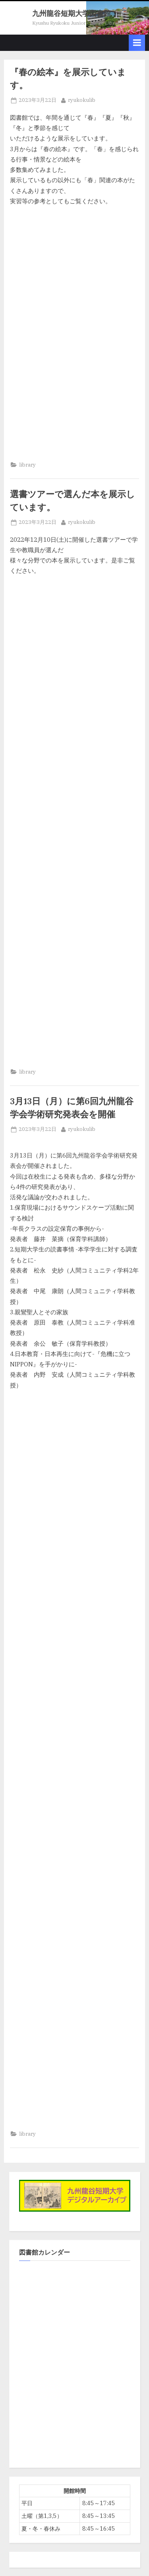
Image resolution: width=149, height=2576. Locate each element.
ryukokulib (81, 99)
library (27, 464)
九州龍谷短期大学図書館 (71, 13)
